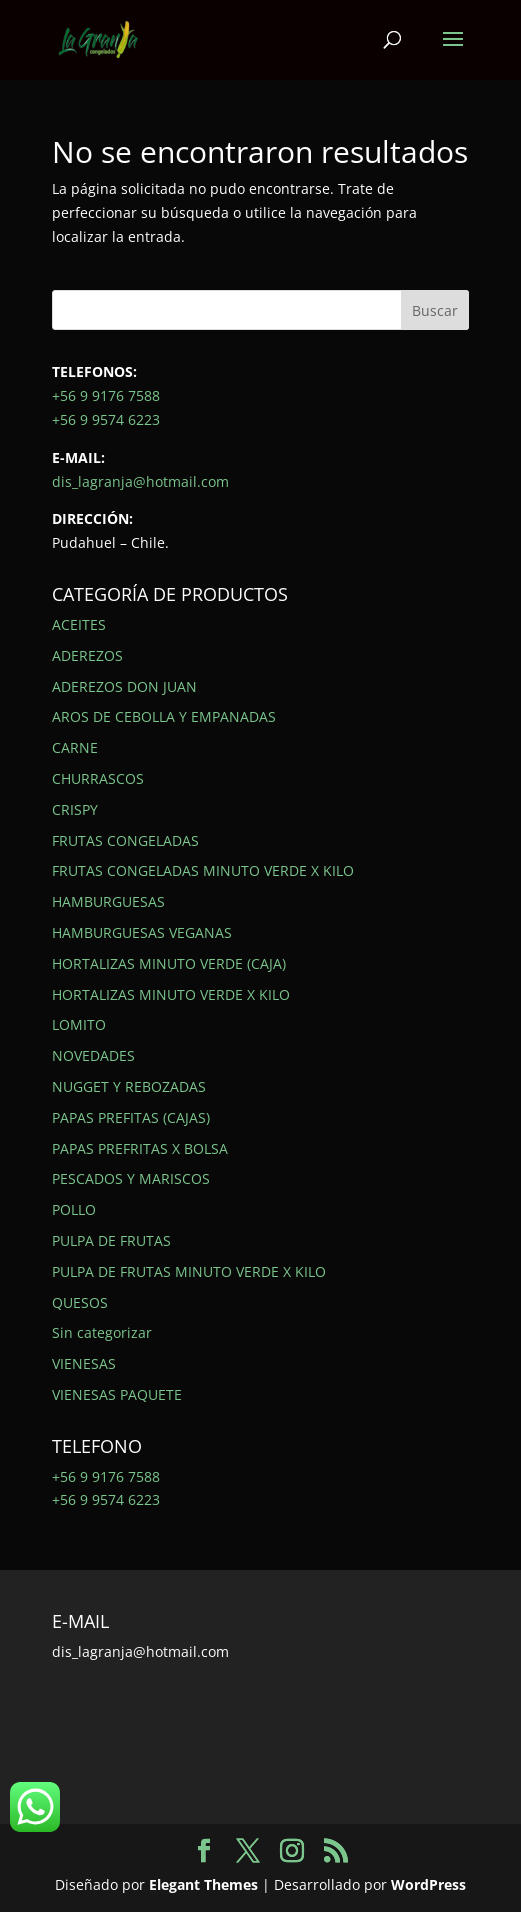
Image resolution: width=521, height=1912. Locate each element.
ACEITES (79, 624)
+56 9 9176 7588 (106, 395)
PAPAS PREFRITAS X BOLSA (140, 1148)
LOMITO (79, 1024)
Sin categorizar (102, 1332)
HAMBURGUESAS (108, 901)
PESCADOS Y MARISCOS (131, 1178)
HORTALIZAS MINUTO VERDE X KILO (171, 994)
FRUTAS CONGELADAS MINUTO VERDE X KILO (203, 870)
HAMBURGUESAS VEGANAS (142, 932)
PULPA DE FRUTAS (111, 1240)
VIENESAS (84, 1363)
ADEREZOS (87, 655)
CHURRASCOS (98, 778)
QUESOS (80, 1302)
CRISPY (75, 809)
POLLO (74, 1209)
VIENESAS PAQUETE (117, 1394)
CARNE (75, 747)
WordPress (428, 1884)
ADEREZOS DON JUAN (124, 686)
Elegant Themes (203, 1884)
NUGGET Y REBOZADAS (129, 1086)
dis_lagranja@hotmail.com (140, 481)
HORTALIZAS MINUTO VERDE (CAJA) (169, 963)
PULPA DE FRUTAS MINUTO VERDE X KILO (189, 1271)
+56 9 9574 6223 (106, 419)
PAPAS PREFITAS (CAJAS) (131, 1117)
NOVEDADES (93, 1055)
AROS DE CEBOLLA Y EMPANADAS (164, 716)
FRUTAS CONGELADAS (125, 840)
